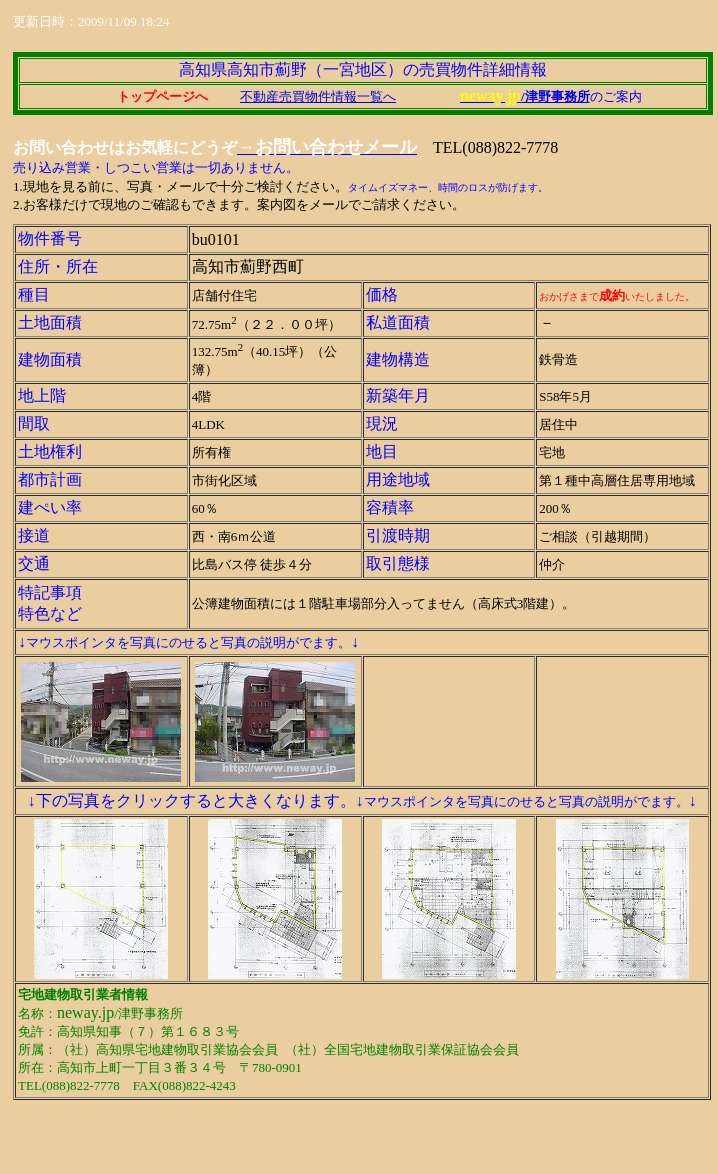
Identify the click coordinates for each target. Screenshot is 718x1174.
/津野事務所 (555, 96)
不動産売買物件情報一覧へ (318, 96)
